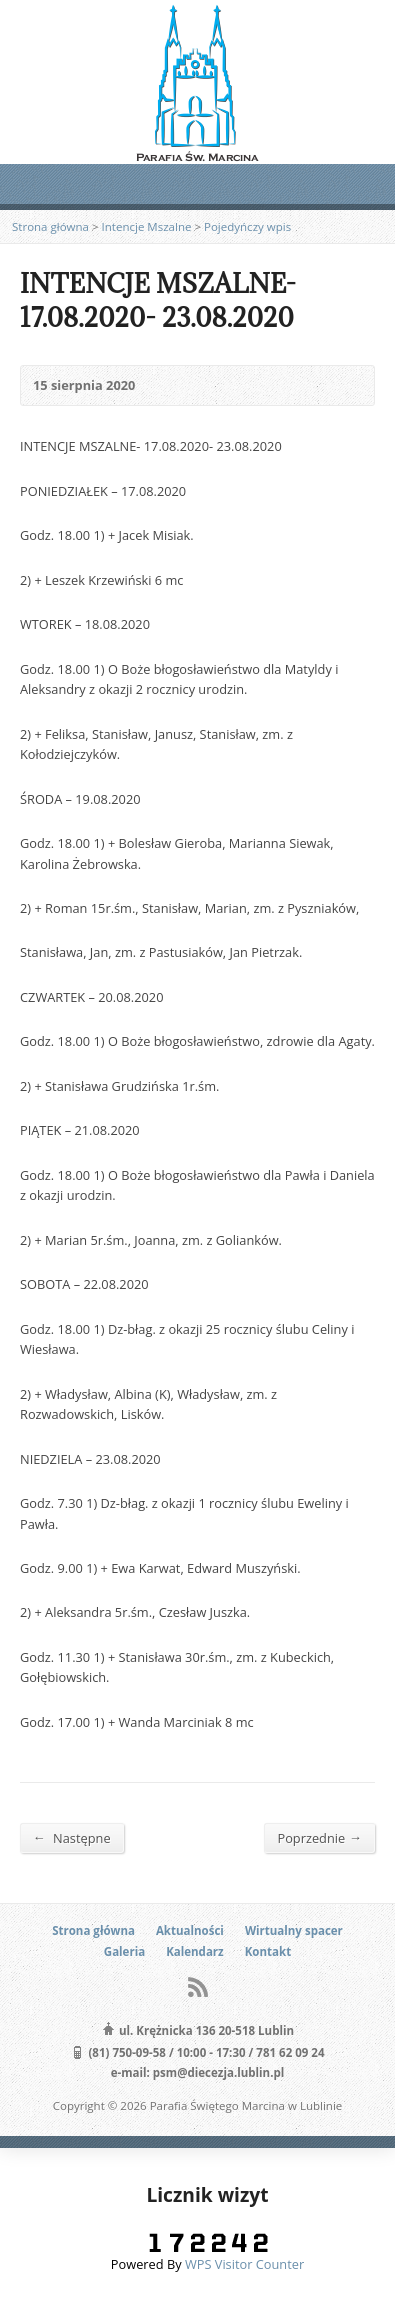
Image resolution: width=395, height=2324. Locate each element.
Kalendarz (195, 1951)
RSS (197, 1986)
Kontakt (268, 1951)
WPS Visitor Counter (244, 2264)
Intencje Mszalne (147, 226)
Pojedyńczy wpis (247, 226)
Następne (72, 1837)
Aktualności (190, 1930)
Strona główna (50, 226)
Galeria (124, 1951)
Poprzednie (319, 1837)
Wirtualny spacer (294, 1930)
